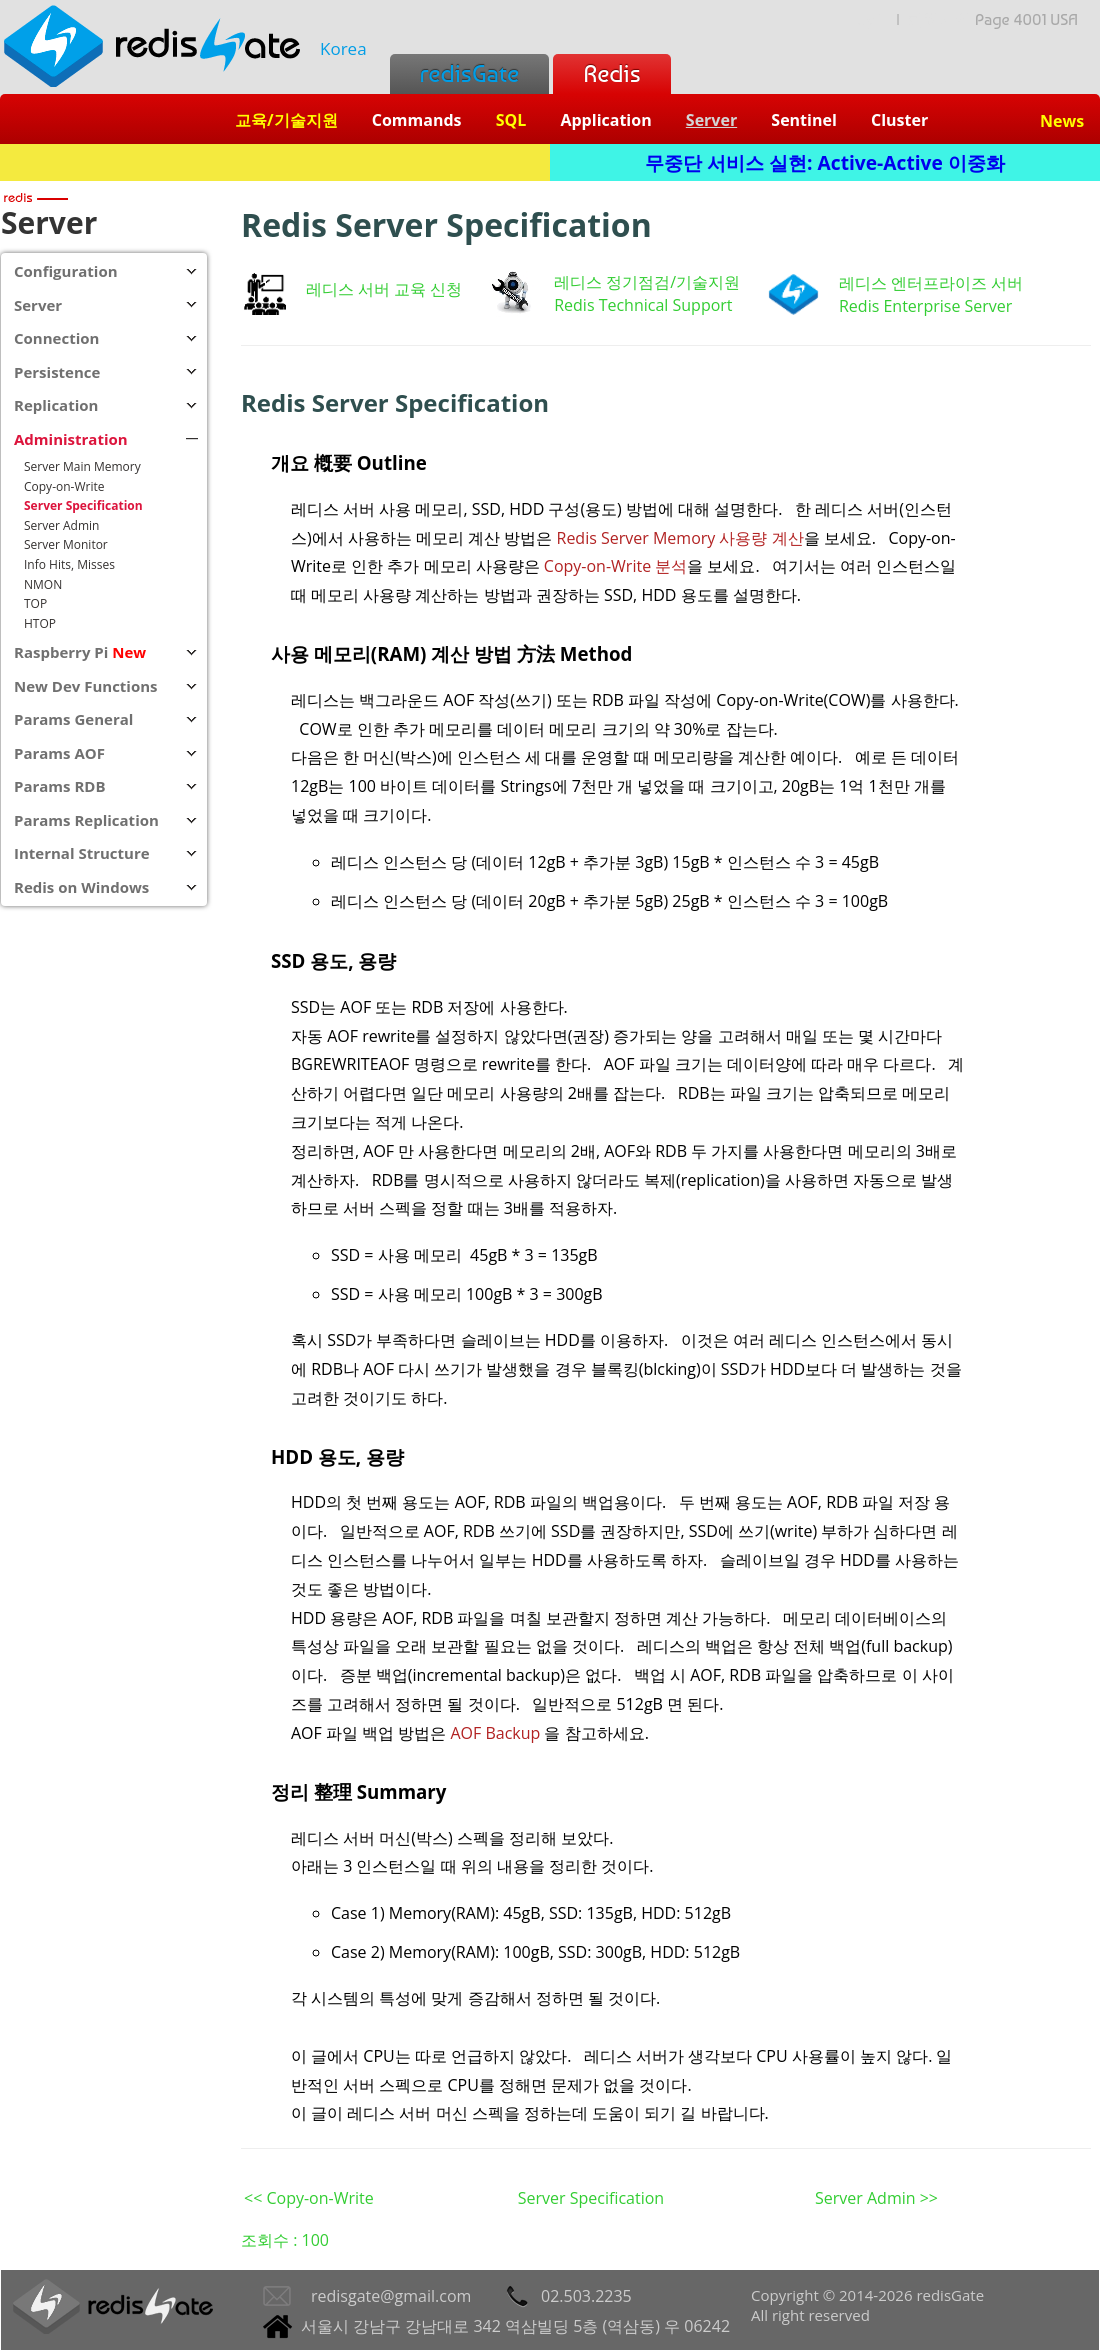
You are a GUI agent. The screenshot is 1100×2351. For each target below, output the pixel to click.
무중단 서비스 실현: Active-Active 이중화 (825, 162)
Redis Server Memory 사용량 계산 (680, 538)
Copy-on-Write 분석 (615, 566)
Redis (611, 73)
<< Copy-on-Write (309, 2198)
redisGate (469, 73)
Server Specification (591, 2198)
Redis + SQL (274, 162)
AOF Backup (495, 1733)
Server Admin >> (876, 2198)
